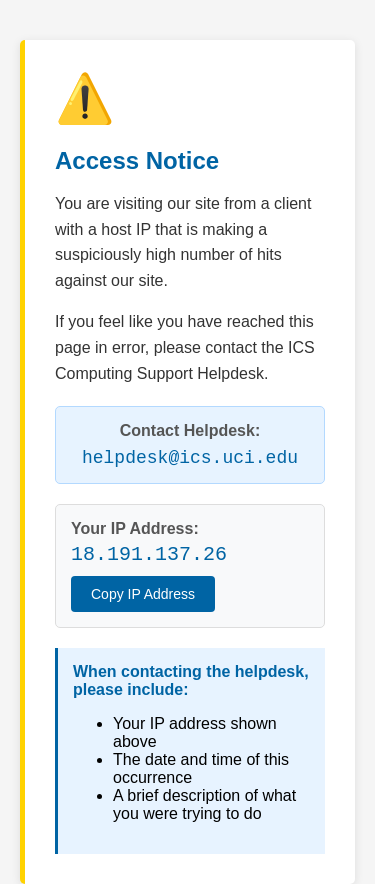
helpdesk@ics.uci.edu (190, 458)
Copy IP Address (143, 594)
